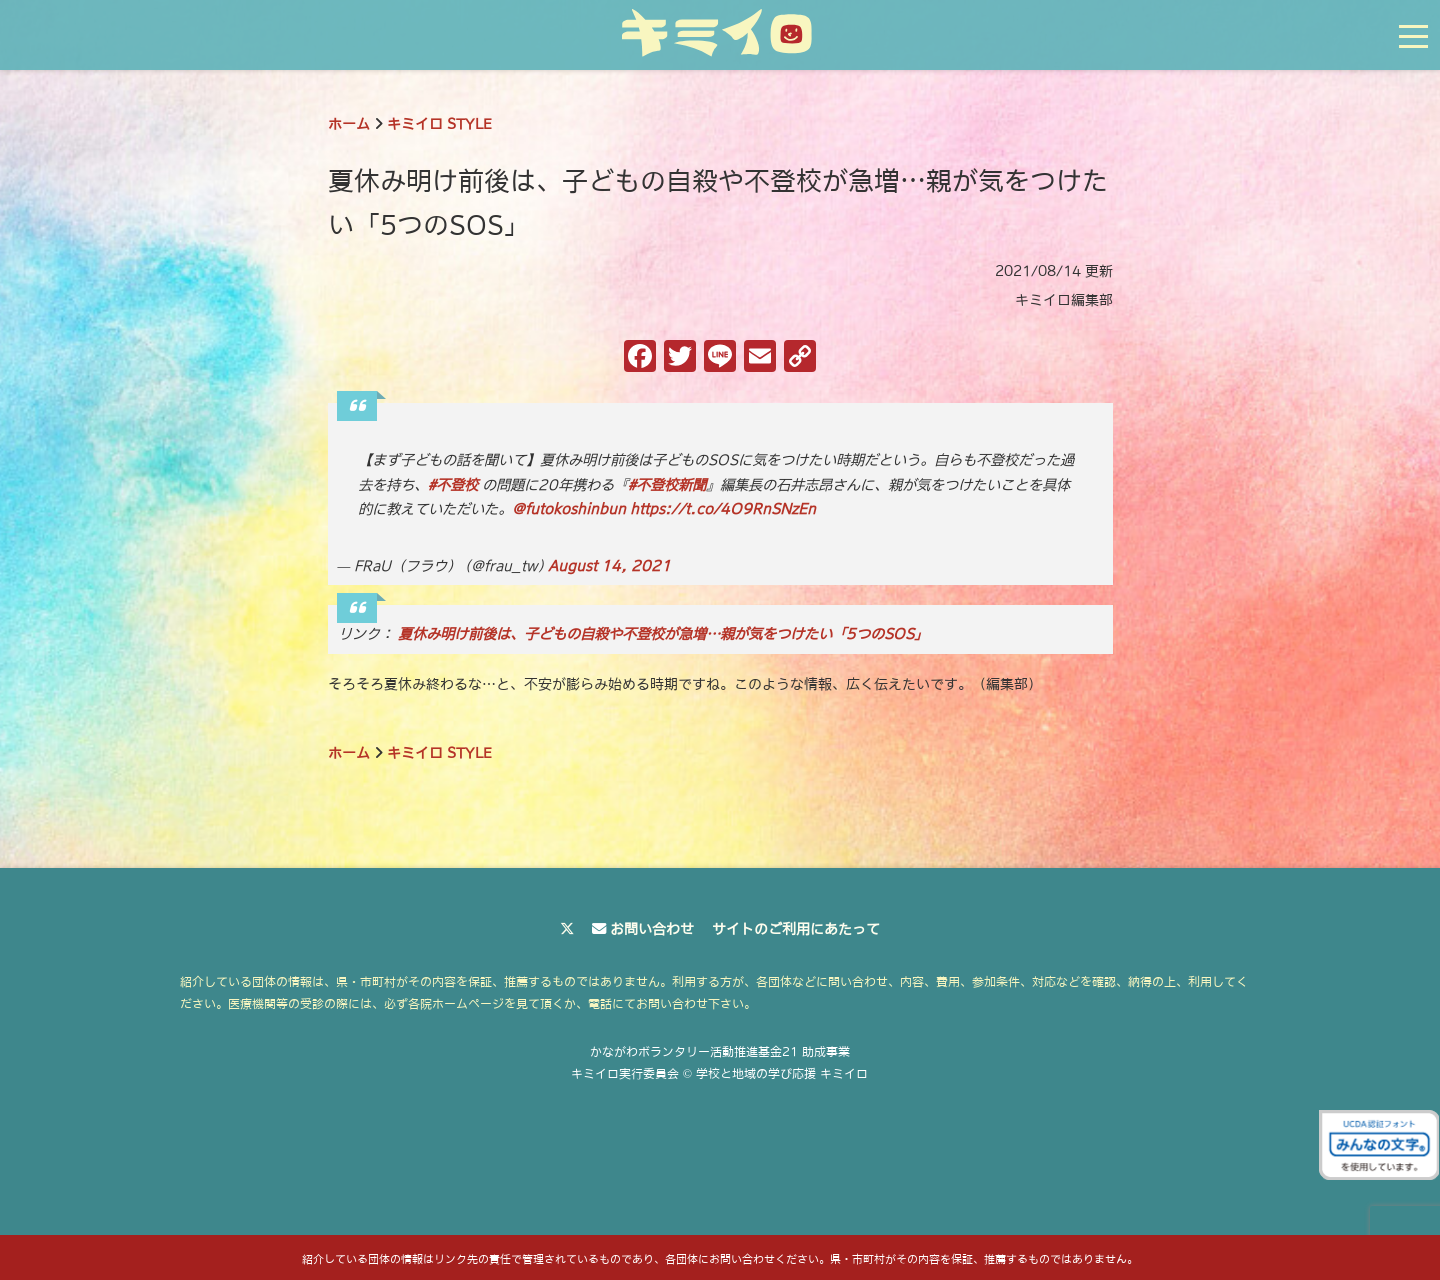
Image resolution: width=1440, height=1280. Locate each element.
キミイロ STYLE (439, 124)
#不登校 (453, 485)
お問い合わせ (652, 929)
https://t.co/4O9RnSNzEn (723, 509)
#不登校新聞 (667, 485)
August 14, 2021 (609, 566)
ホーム (349, 124)
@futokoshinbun (569, 509)
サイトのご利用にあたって (796, 929)
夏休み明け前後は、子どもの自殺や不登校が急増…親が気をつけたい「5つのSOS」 (663, 634)
